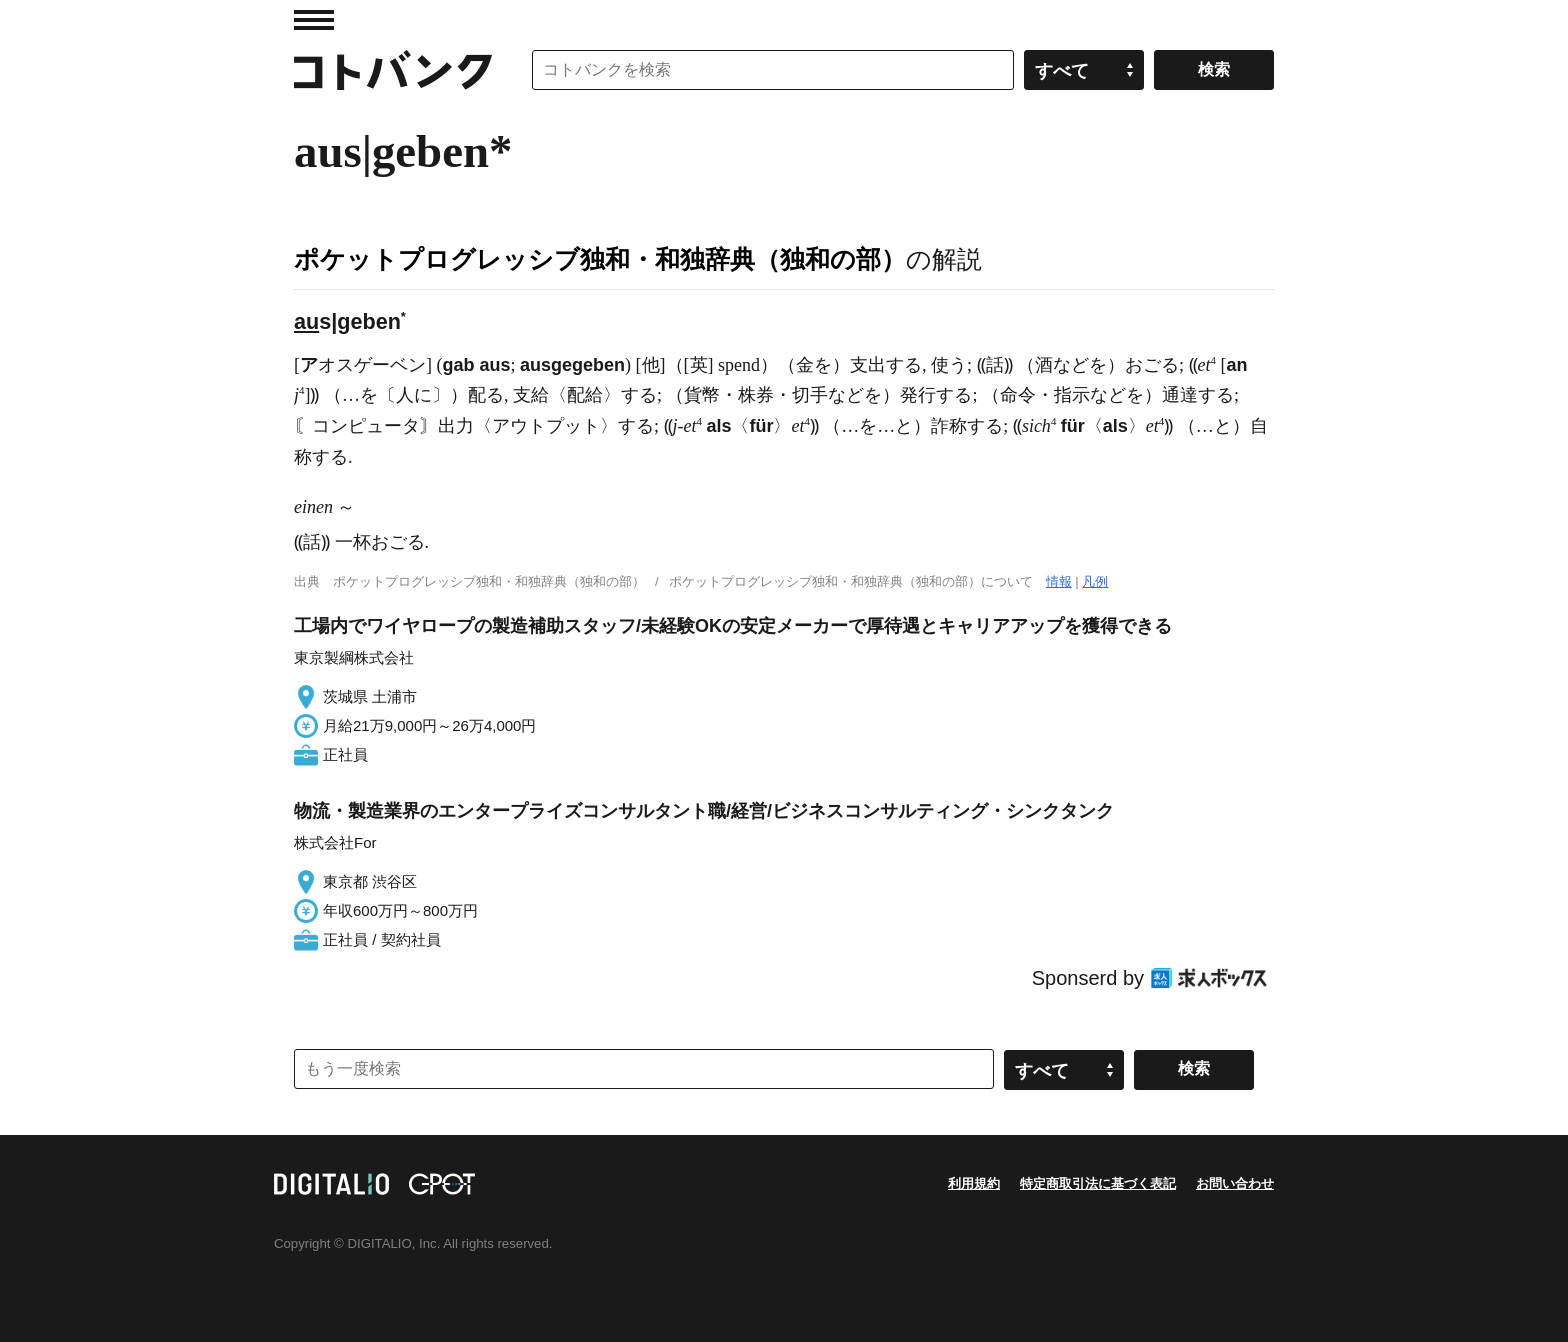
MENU (314, 20)
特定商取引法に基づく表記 (1098, 1183)
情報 (1059, 581)
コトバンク (393, 70)
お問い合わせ (1235, 1183)
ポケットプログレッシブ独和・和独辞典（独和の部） (600, 259)
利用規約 (974, 1183)
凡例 (1095, 581)
